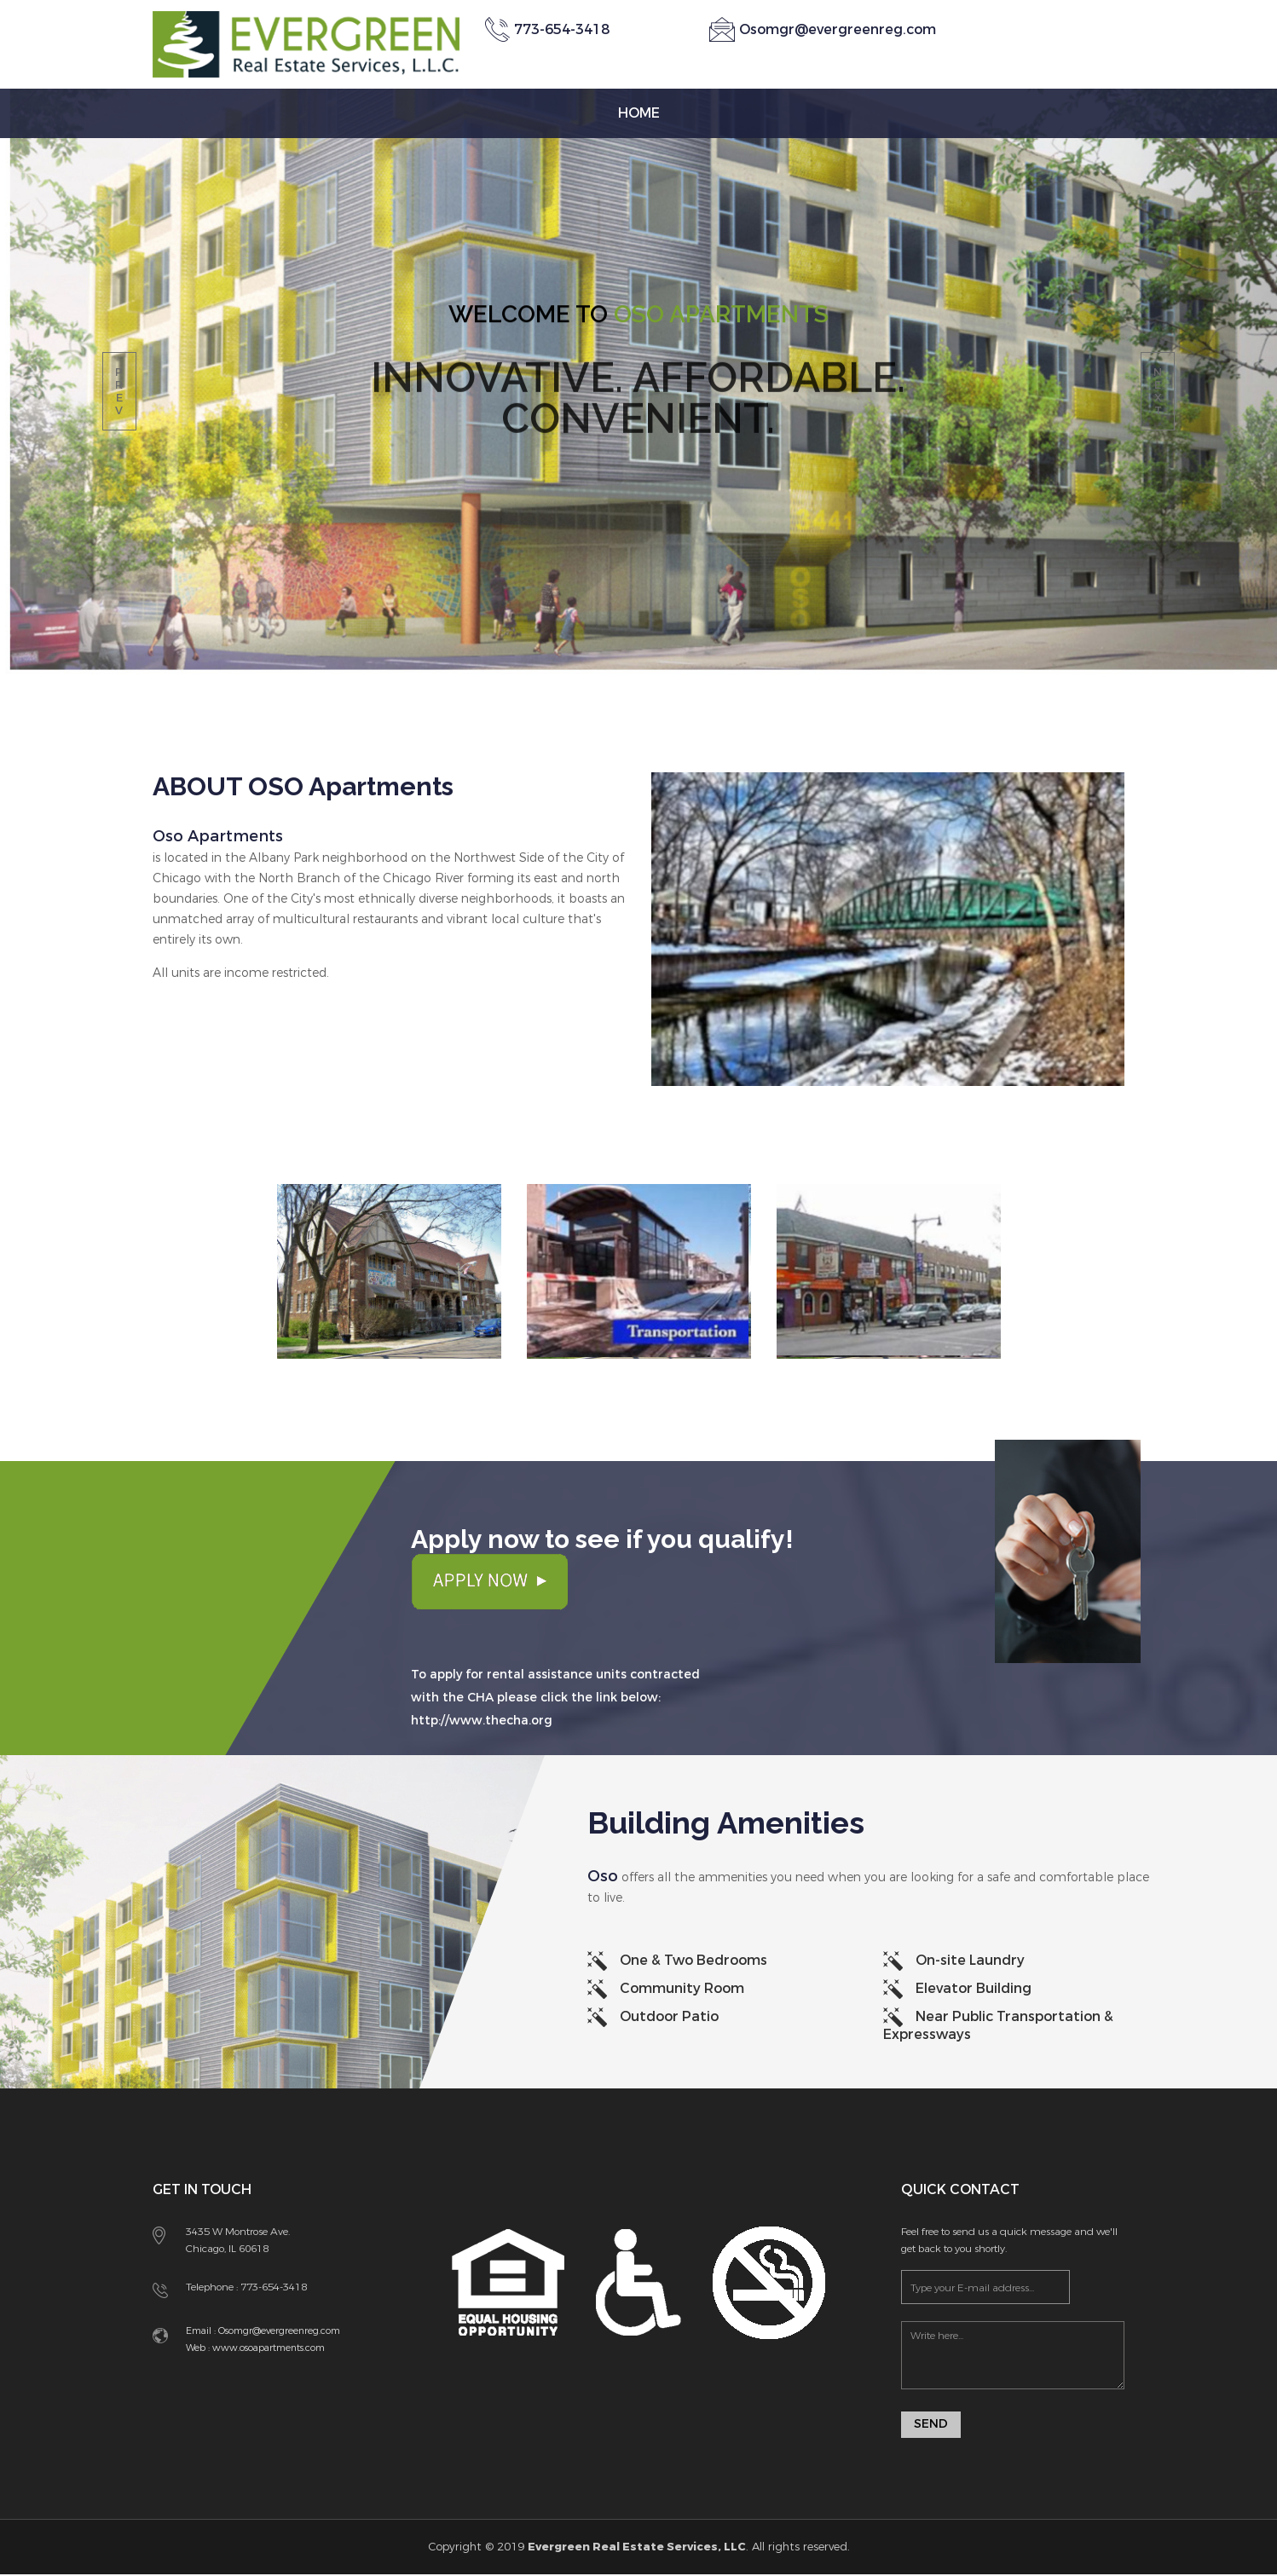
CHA (480, 1697)
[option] (389, 1297)
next (1157, 391)
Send (931, 2425)
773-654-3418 (273, 2287)
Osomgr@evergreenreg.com (837, 29)
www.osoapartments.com (267, 2348)
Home (639, 113)
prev (119, 391)
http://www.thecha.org (481, 1721)
